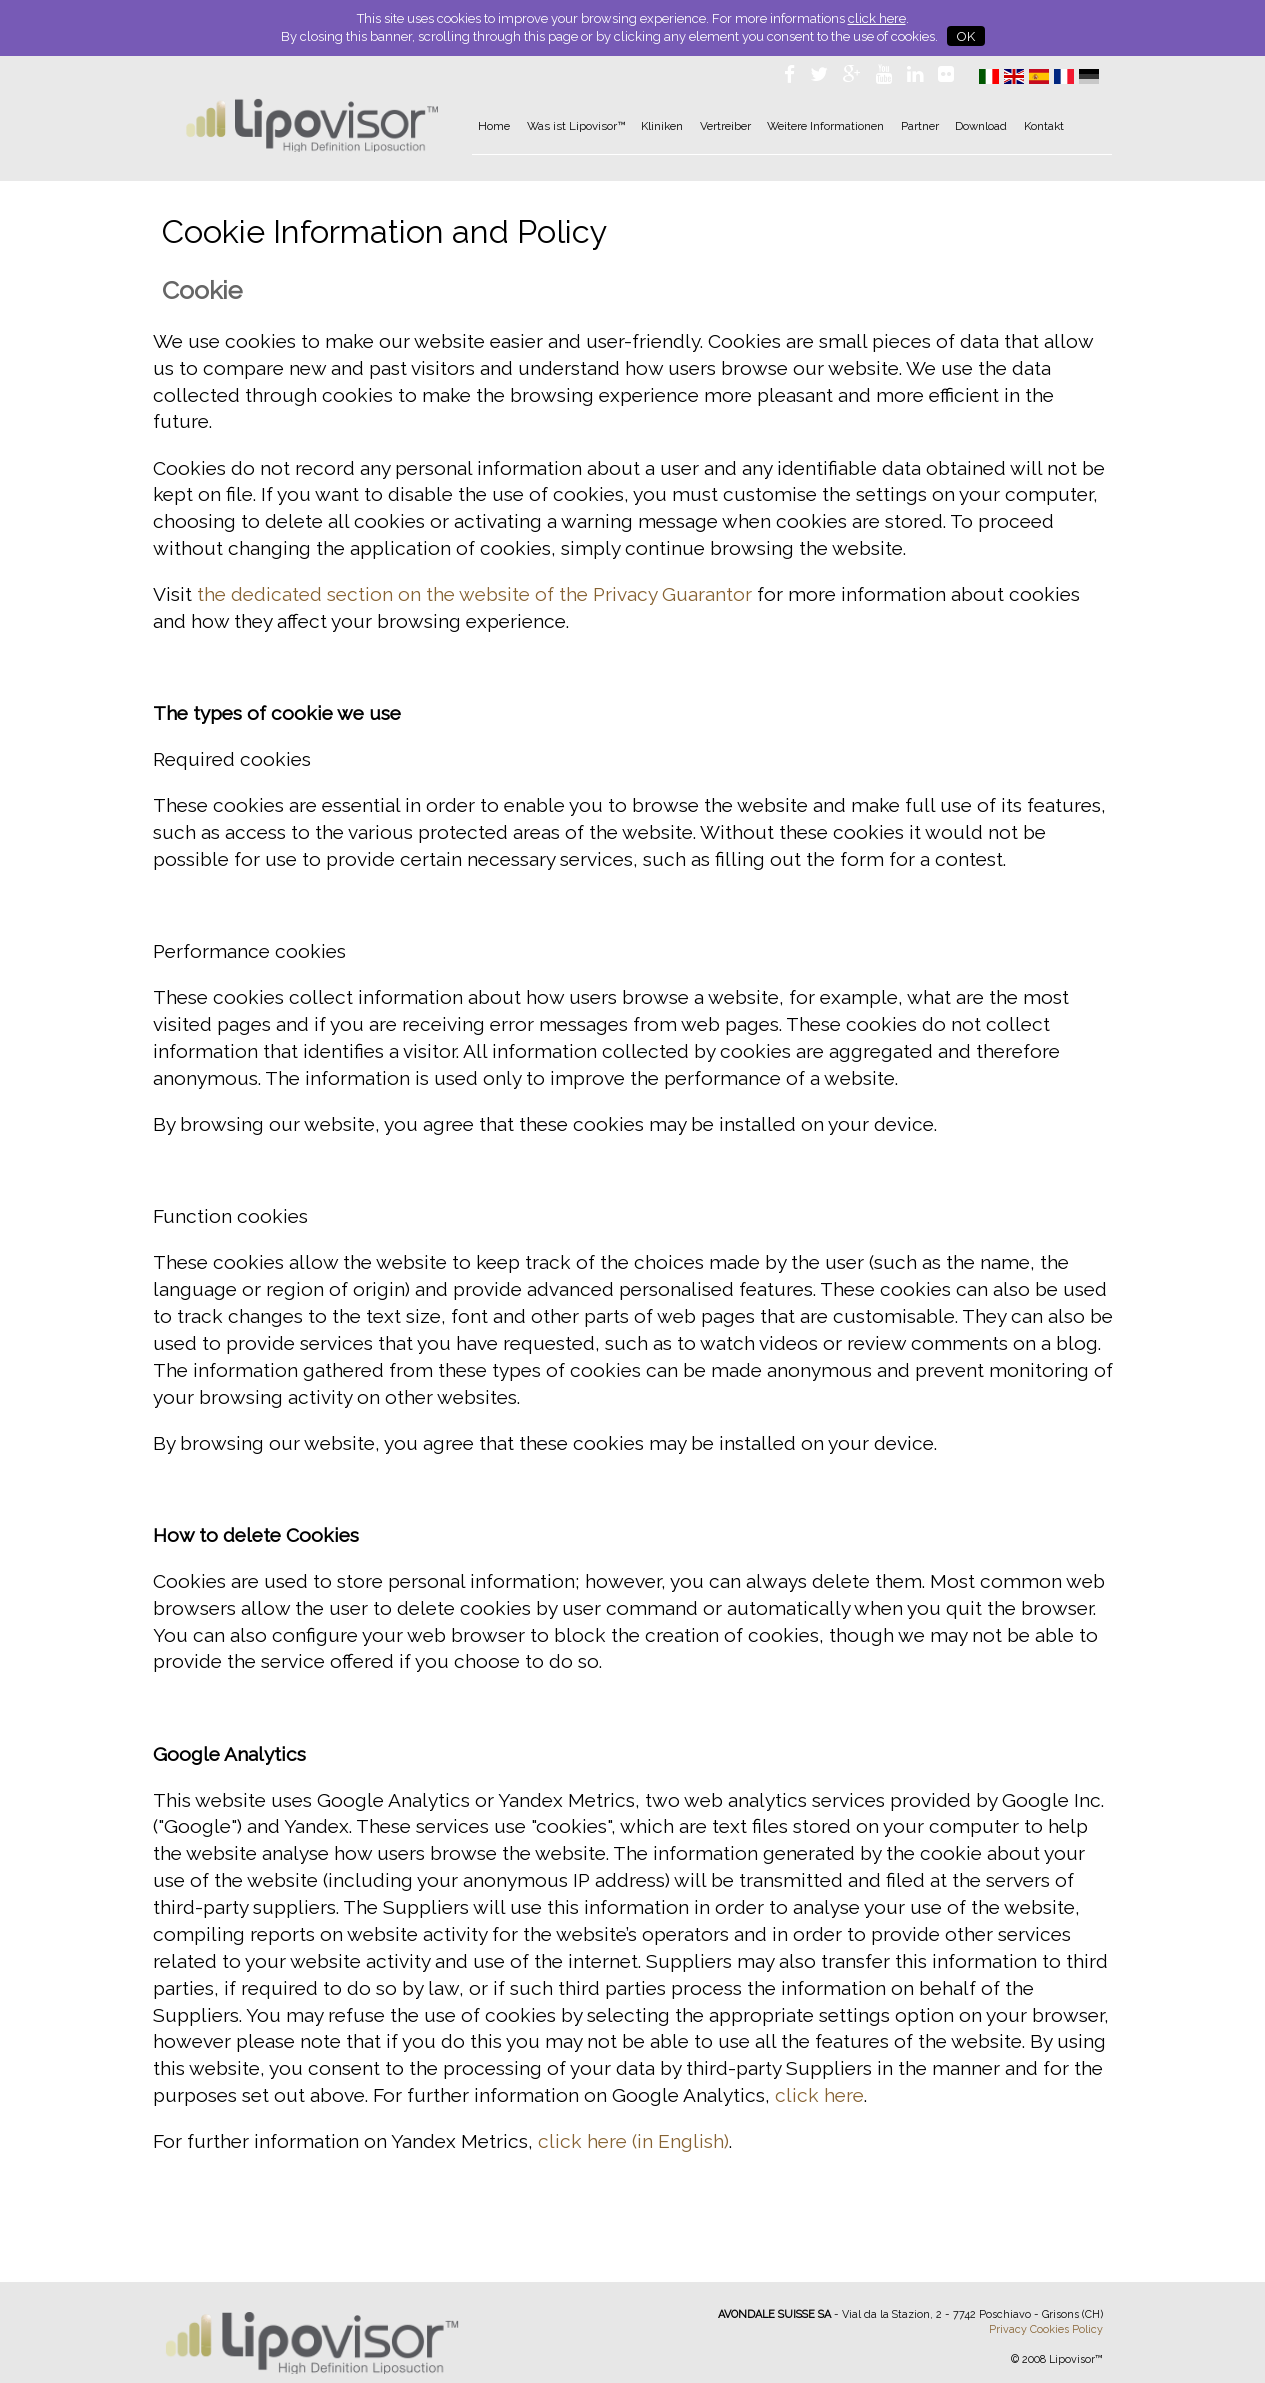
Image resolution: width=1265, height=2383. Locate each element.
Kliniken (662, 126)
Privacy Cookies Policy (1046, 2329)
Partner (920, 126)
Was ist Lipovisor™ (576, 126)
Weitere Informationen (825, 126)
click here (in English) (633, 2141)
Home (494, 126)
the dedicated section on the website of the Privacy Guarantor (474, 594)
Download (981, 126)
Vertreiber (725, 126)
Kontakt (1044, 126)
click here (877, 18)
